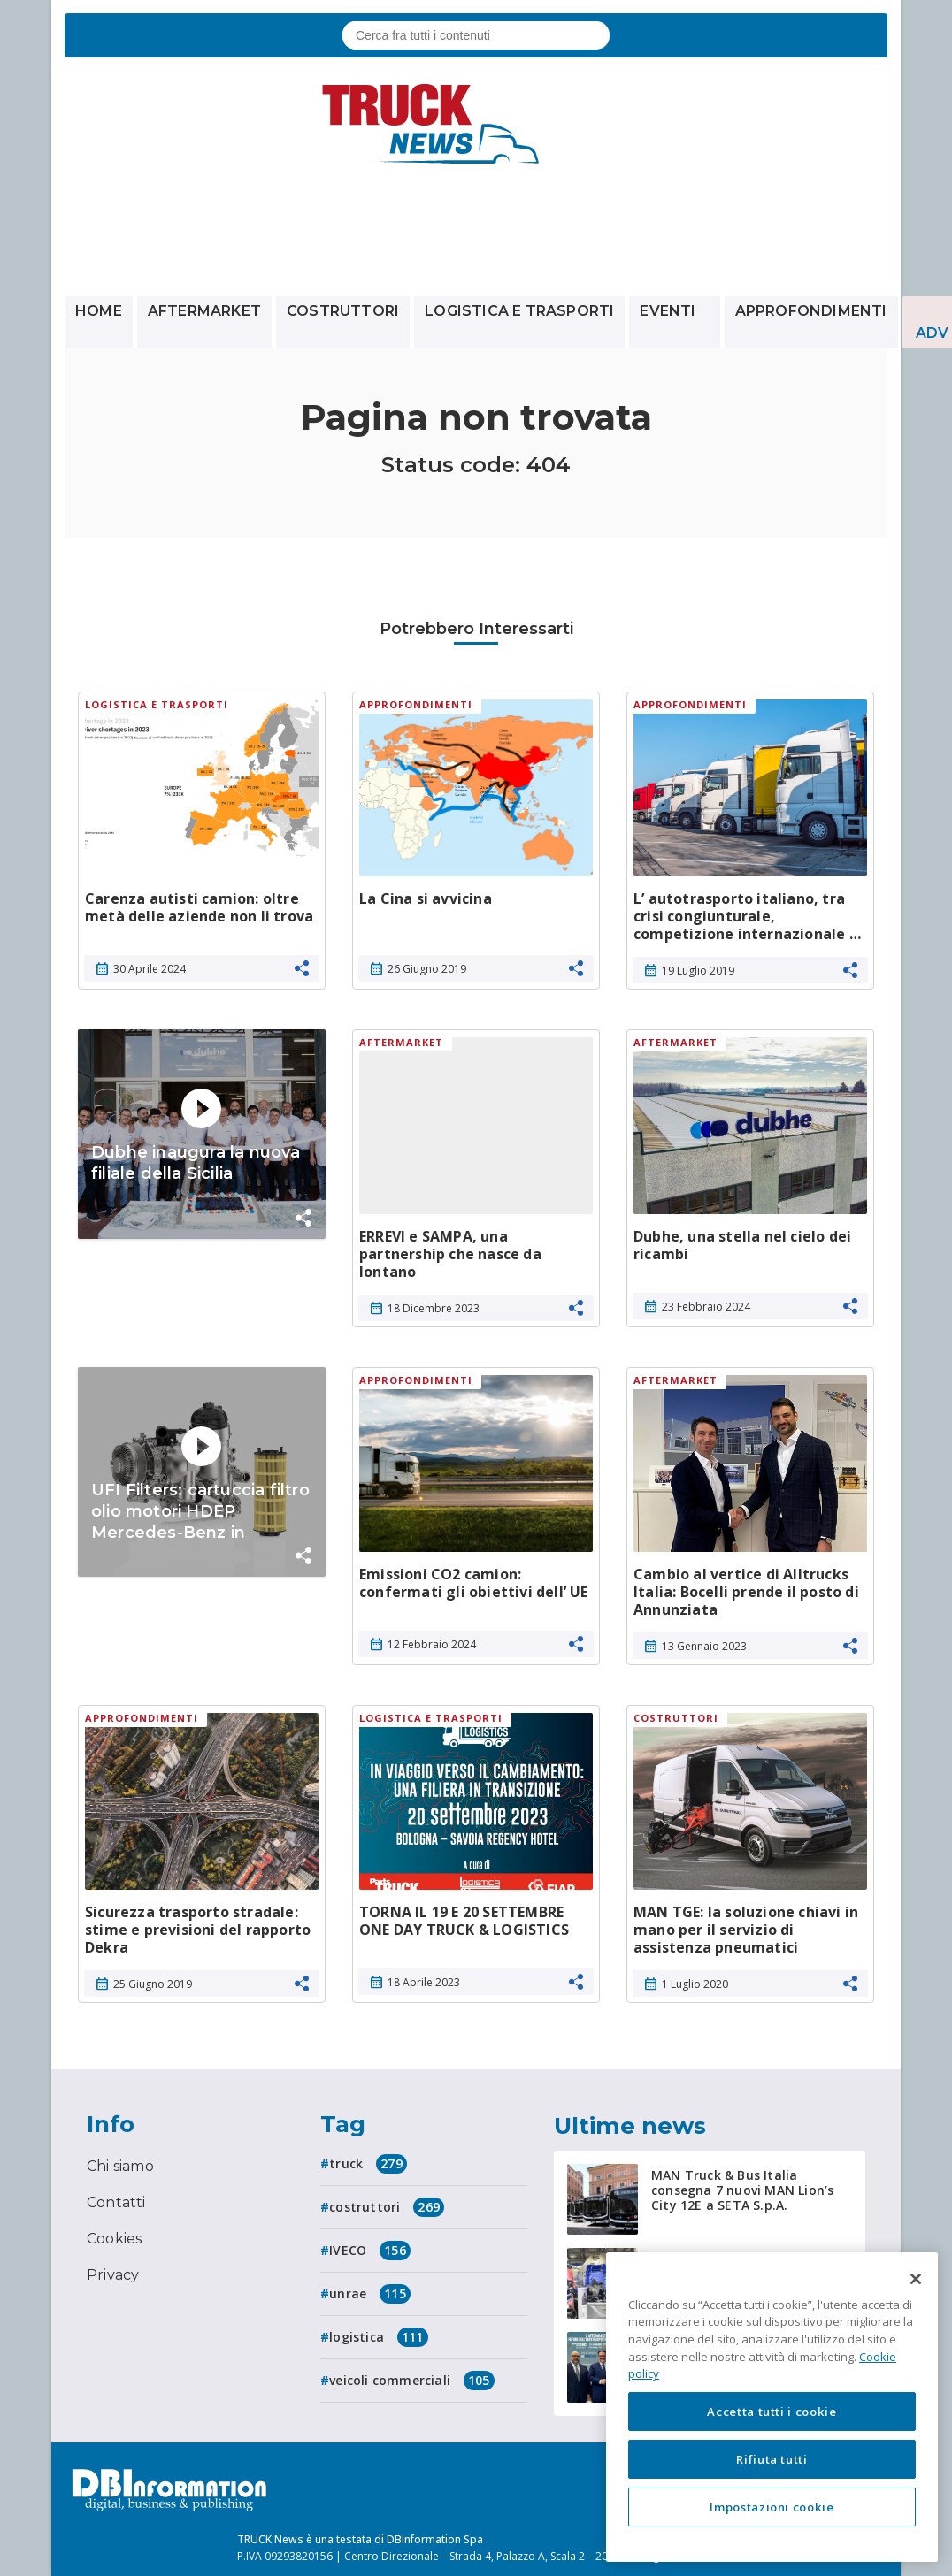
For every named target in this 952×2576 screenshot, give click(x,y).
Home (98, 310)
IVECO (370, 2250)
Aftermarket (204, 310)
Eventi (674, 310)
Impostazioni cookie (771, 2507)
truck (368, 2164)
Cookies (114, 2238)
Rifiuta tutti (772, 2459)
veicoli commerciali (411, 2380)
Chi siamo (120, 2166)
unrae (370, 2294)
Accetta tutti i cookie (771, 2411)
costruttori (386, 2207)
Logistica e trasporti (519, 310)
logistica (378, 2337)
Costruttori (343, 310)
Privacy (113, 2274)
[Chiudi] (915, 2278)
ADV (932, 333)
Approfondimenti (811, 310)
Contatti (116, 2202)
